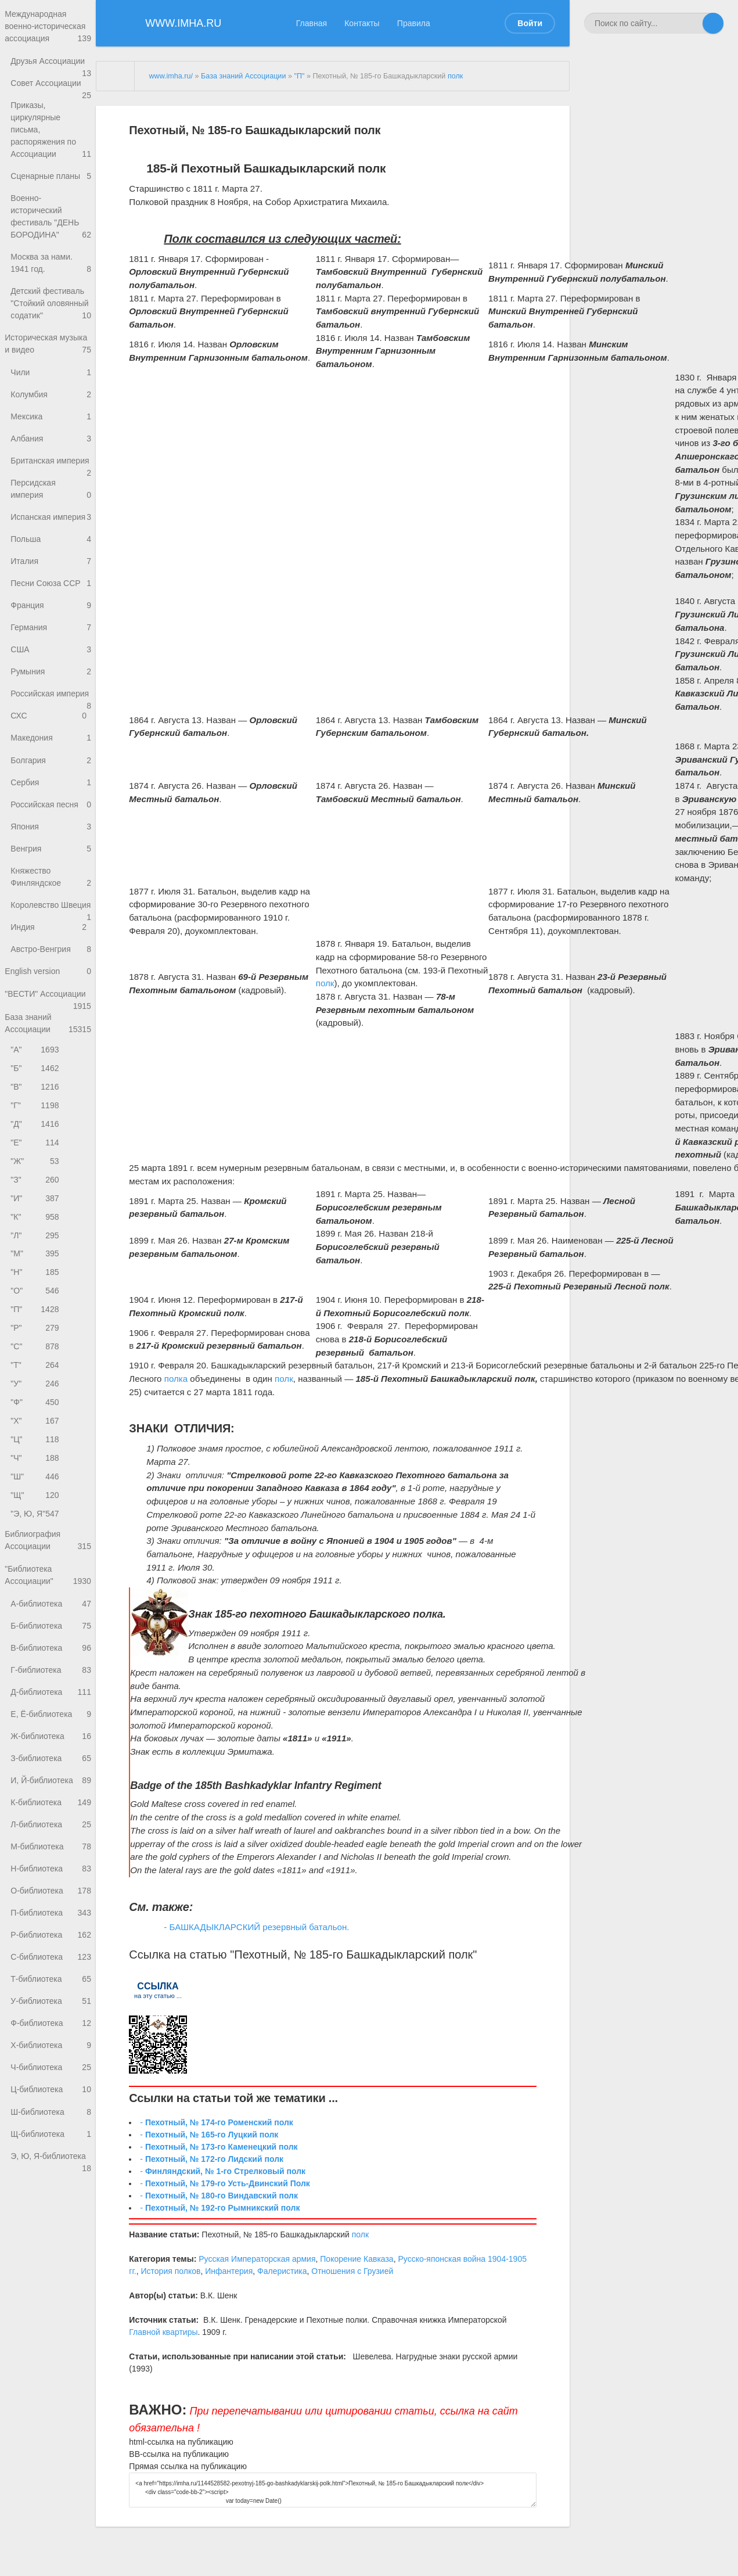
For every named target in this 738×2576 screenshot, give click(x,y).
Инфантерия (229, 2271)
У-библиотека (51, 2114)
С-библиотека (51, 2068)
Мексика (51, 440)
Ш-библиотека (51, 2229)
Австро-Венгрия (51, 1018)
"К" (36, 1297)
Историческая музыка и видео (48, 364)
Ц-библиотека (51, 2206)
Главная (311, 23)
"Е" (36, 1219)
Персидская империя (51, 527)
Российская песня (51, 855)
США (51, 694)
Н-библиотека (51, 1976)
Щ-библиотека (51, 2252)
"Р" (36, 1413)
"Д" (36, 1200)
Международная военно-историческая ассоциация (48, 27)
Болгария (51, 809)
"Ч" (36, 1549)
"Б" (36, 1142)
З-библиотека (51, 1861)
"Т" (36, 1452)
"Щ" (36, 1588)
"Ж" (36, 1239)
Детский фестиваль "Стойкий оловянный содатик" (51, 323)
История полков (171, 2271)
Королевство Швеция (51, 966)
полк (455, 76)
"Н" (36, 1355)
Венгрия (51, 901)
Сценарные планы (51, 192)
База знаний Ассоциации (48, 1095)
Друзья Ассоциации (51, 66)
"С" (36, 1433)
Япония (51, 878)
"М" (36, 1336)
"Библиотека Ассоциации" (48, 1671)
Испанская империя (51, 559)
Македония (51, 786)
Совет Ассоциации (51, 92)
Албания (51, 463)
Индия (51, 995)
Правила (413, 23)
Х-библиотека (51, 2160)
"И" (36, 1277)
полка (176, 1379)
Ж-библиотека (51, 1838)
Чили (51, 393)
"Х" (36, 1510)
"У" (36, 1471)
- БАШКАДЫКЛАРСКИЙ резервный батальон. (256, 1927)
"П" (36, 1394)
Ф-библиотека (51, 2137)
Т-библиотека (51, 2091)
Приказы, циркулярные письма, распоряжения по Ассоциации (51, 145)
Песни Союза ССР (51, 625)
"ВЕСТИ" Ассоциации (48, 1068)
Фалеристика (282, 2271)
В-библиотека (51, 1746)
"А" (36, 1122)
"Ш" (36, 1568)
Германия (51, 671)
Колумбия (51, 417)
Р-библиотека (51, 2045)
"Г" (36, 1180)
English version (48, 1041)
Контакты (361, 23)
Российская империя (51, 743)
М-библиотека (51, 1953)
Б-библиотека (51, 1723)
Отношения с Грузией (352, 2271)
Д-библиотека (51, 1792)
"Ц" (36, 1530)
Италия (51, 602)
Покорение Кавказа (356, 2259)
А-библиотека (51, 1700)
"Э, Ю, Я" (36, 1607)
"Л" (36, 1316)
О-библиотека (51, 1999)
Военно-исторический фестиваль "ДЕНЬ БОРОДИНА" (51, 234)
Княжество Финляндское (51, 931)
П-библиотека (51, 2022)
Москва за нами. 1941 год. (51, 281)
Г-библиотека (51, 1769)
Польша (48, 579)
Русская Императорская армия (257, 2259)
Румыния (51, 717)
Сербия (51, 833)
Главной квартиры (163, 2332)
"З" (36, 1258)
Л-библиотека (51, 1930)
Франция (51, 648)
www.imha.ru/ (171, 76)
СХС (48, 763)
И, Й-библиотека (51, 1884)
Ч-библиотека (51, 2184)
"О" (36, 1374)
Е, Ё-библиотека (51, 1815)
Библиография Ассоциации (48, 1635)
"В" (36, 1161)
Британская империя (51, 492)
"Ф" (36, 1491)
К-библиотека (51, 1907)
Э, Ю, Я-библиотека (51, 2278)
